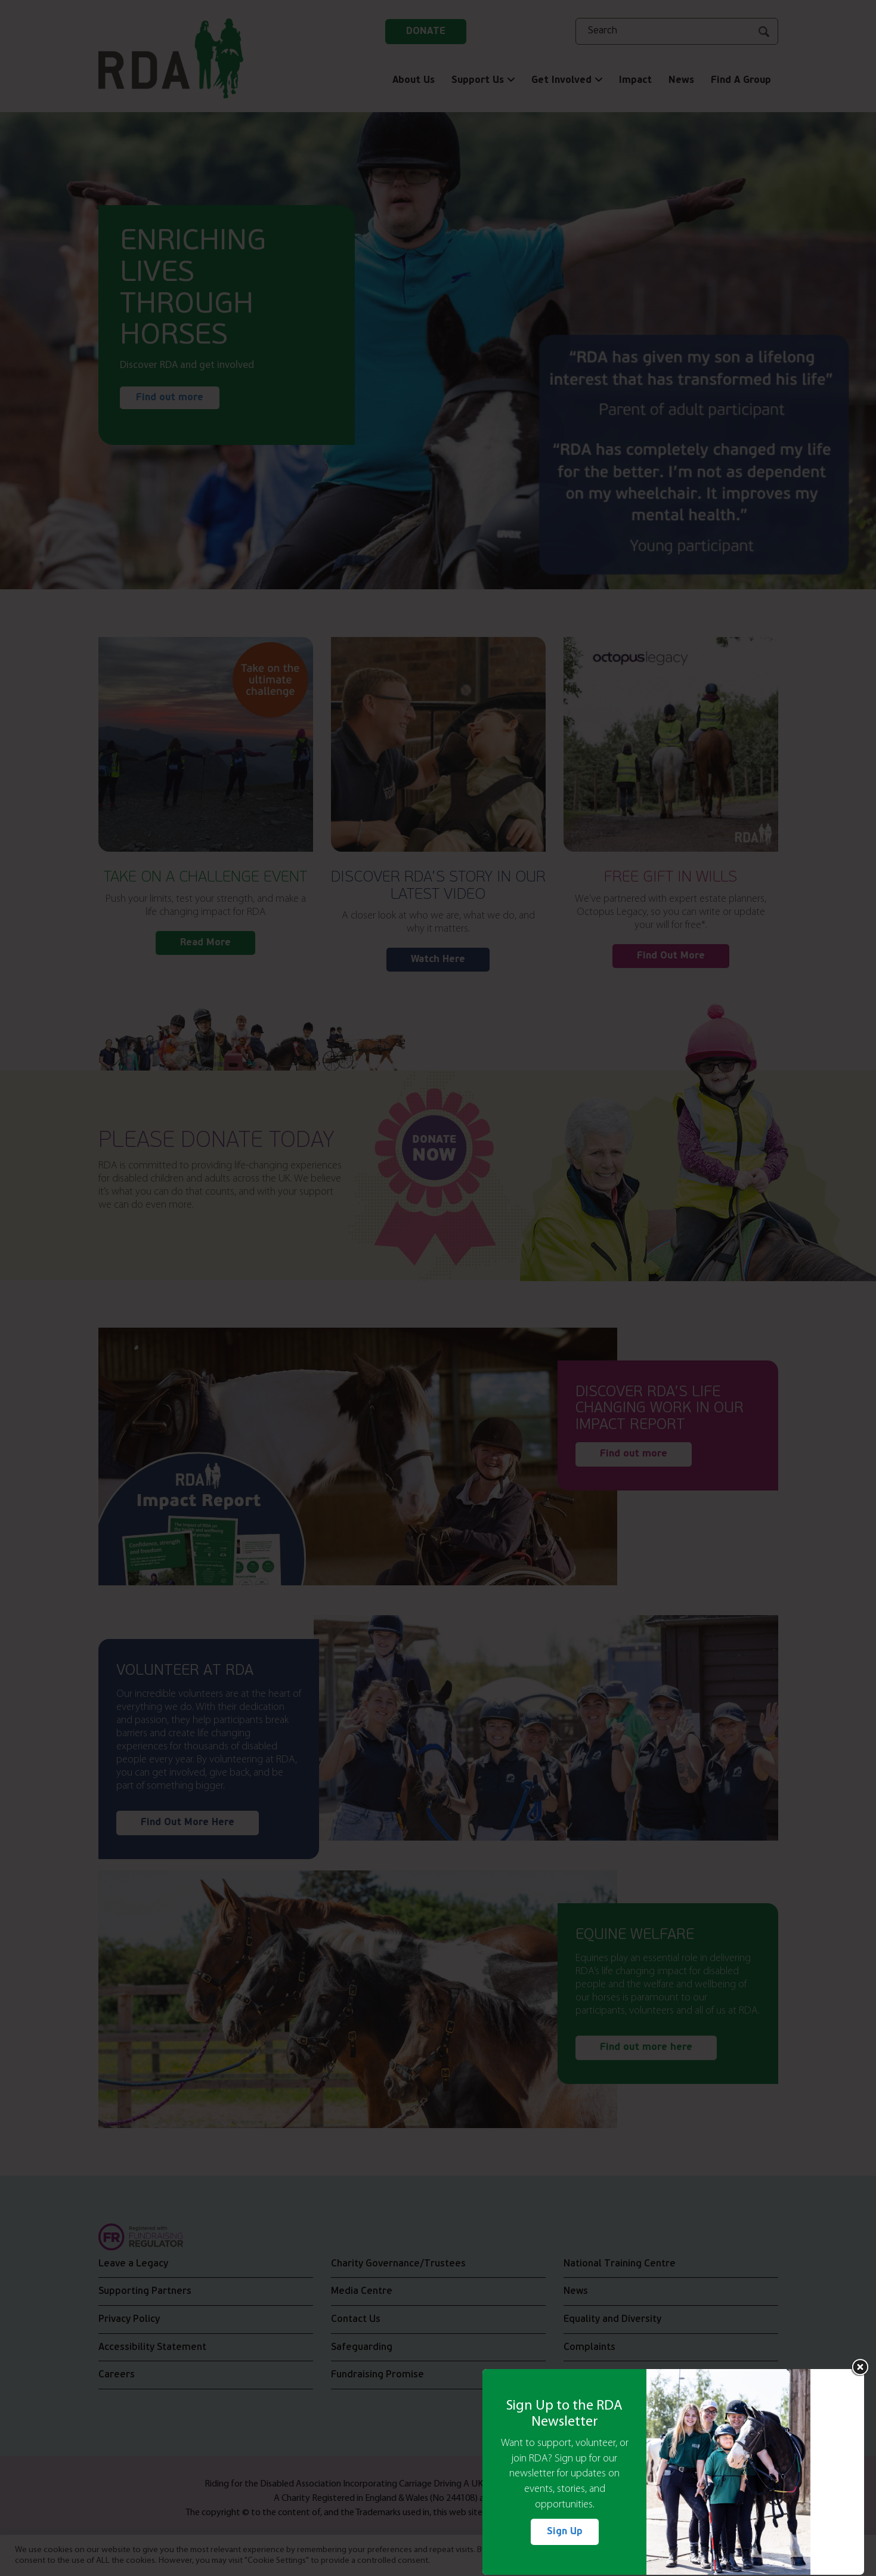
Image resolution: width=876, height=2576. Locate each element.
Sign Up (565, 2532)
